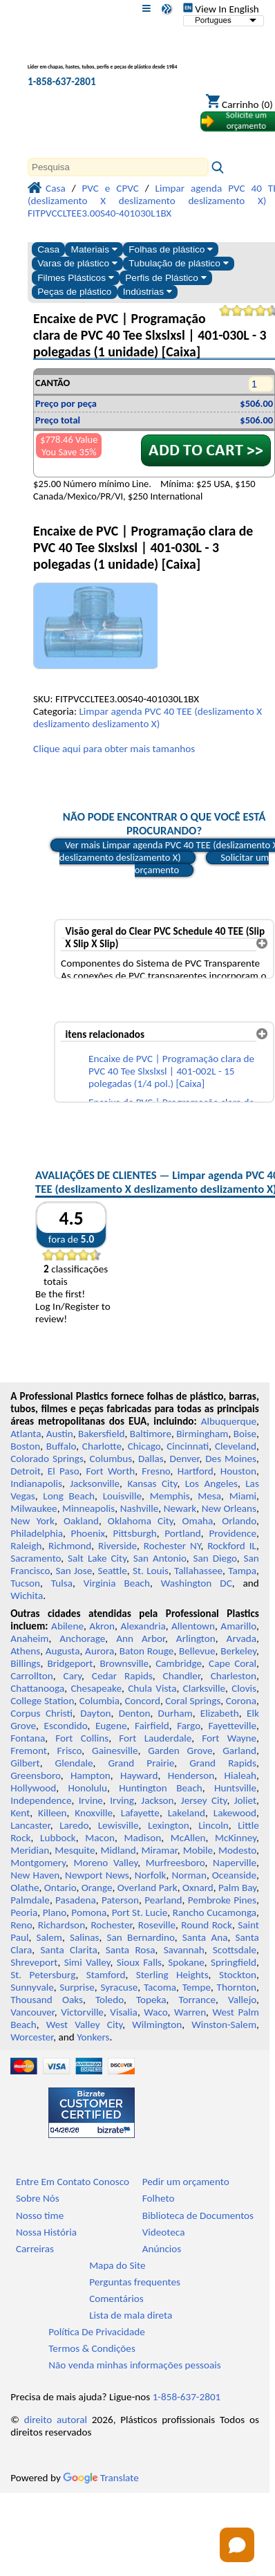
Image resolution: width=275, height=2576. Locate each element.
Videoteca (163, 2232)
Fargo (188, 1725)
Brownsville (124, 1663)
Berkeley (238, 1651)
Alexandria (142, 1626)
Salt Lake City (97, 1558)
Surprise (77, 1987)
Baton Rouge (147, 1651)
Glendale (74, 1763)
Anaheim (29, 1638)
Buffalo (61, 1446)
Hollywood (33, 1788)
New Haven (34, 1875)
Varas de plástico (77, 263)
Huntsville (235, 1788)
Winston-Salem (223, 2024)
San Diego (214, 1558)
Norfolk (151, 1875)
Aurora (99, 1651)
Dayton (95, 1713)
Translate (101, 2478)
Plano (54, 1912)
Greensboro (35, 1775)
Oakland (81, 1521)
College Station (42, 1701)
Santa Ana (205, 1937)
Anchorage (82, 1638)
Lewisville (118, 1825)
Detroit (25, 1471)
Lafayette (140, 1813)
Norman (189, 1875)
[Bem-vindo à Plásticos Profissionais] (102, 57)
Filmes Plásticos (75, 278)
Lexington (168, 1825)
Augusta (63, 1651)
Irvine (91, 1800)
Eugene (111, 1725)
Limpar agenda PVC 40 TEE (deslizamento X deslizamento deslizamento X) (147, 717)
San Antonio (160, 1558)
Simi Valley (87, 1962)
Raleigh (25, 1546)
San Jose (73, 1570)
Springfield (233, 1962)
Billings (25, 1663)
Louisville (122, 1496)
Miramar (160, 1850)
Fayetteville (232, 1725)
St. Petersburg (42, 1974)
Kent (20, 1813)
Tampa (242, 1570)
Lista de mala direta (130, 2315)
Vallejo (242, 1999)
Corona (241, 1701)
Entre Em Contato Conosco (72, 2181)
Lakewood (235, 1813)
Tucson (25, 1583)
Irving (122, 1800)
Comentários (116, 2298)
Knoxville (94, 1813)
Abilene (67, 1626)
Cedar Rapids (122, 1676)
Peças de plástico (74, 291)
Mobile (198, 1850)
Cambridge (178, 1663)
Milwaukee (33, 1508)
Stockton (237, 1974)
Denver (185, 1458)
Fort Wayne (229, 1738)
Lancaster (30, 1825)
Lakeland (186, 1813)
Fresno (156, 1471)
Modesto (237, 1850)
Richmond (69, 1546)
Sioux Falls (139, 1962)
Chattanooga (37, 1688)
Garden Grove (180, 1750)
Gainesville (115, 1750)
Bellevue (197, 1651)
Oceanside (234, 1875)
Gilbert (24, 1763)
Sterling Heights (172, 1974)
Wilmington (157, 2024)
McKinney (235, 1837)
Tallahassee (198, 1570)
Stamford (106, 1974)
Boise (245, 1433)
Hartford (196, 1471)
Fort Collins (81, 1738)
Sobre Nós (37, 2198)
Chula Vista (152, 1688)
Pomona (88, 1912)
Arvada (241, 1638)
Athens (25, 1651)
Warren (190, 2012)
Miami (242, 1496)
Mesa (209, 1496)
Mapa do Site (117, 2265)
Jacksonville (95, 1483)
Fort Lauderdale (155, 1738)
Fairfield (152, 1725)
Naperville (234, 1862)
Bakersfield (101, 1433)
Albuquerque (228, 1421)
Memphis (170, 1496)
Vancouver (32, 2012)
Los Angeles (211, 1483)
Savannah (184, 1950)
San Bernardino (141, 1937)
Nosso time (40, 2215)
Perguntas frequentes (134, 2282)
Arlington (196, 1638)
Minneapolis (88, 1508)
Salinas (84, 1937)
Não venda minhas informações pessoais (134, 2365)
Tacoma (160, 1987)
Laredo (73, 1825)
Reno (21, 1925)
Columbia (99, 1701)
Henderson (191, 1775)
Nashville (139, 1508)
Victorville (82, 2012)
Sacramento (35, 1558)
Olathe (24, 1887)
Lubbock (58, 1837)
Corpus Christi (41, 1713)
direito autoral (55, 2419)
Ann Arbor (140, 1638)
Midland (118, 1850)
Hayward (139, 1775)
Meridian (29, 1850)
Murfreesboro (175, 1862)
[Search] (118, 167)
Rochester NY (172, 1546)
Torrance (197, 1999)
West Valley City (84, 2024)
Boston (25, 1446)
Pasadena (75, 1900)
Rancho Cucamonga (214, 1912)
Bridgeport (70, 1663)
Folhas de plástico (171, 249)
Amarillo (238, 1626)
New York (32, 1521)
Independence (40, 1800)
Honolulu (87, 1788)
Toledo (109, 1999)
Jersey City (204, 1800)
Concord (142, 1701)
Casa (48, 249)
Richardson (61, 1925)
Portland (182, 1533)
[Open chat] (237, 2545)
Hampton (90, 1775)
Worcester (31, 2037)
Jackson (157, 1800)
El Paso (63, 1471)
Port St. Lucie (140, 1912)
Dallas (151, 1458)
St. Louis (151, 1570)
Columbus (111, 1458)
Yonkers (93, 2037)
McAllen (188, 1837)
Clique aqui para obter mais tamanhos (114, 748)
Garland (239, 1750)
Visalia (124, 2012)
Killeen (52, 1813)
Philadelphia (36, 1533)
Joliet (245, 1800)
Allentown (193, 1626)
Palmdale (30, 1900)
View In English (221, 9)
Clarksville (204, 1688)
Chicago (144, 1446)
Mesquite (75, 1850)
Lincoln (213, 1825)
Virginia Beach (117, 1583)
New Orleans (229, 1508)
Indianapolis (36, 1483)
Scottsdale (234, 1950)
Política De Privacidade (96, 2332)
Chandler (181, 1676)
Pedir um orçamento (185, 2181)
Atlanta (25, 1433)
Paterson (120, 1900)
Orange (97, 1887)
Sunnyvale (32, 1987)
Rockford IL (231, 1546)
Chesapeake (96, 1688)
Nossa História (46, 2232)
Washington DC (196, 1583)
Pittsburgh (135, 1533)
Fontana (27, 1738)
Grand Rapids (222, 1763)
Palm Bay (237, 1887)
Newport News (97, 1875)
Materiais (94, 249)
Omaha (198, 1521)
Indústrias (147, 291)
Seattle (111, 1570)
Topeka (151, 1999)
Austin (59, 1433)
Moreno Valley (106, 1862)
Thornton (236, 1987)
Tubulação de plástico (178, 263)
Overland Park (147, 1887)
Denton (135, 1713)
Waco (155, 2012)
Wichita (26, 1595)
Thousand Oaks (46, 1999)
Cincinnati (188, 1446)
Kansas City (152, 1483)
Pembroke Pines (222, 1900)
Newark (180, 1508)
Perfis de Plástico (165, 278)
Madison (142, 1837)
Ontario (60, 1887)
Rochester (111, 1925)
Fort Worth (110, 1471)
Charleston (233, 1676)
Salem (49, 1937)
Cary (73, 1676)
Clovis (243, 1688)
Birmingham (202, 1433)
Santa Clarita (68, 1950)
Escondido (66, 1725)
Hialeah (241, 1775)
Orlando (239, 1521)
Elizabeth (219, 1713)
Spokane (186, 1962)
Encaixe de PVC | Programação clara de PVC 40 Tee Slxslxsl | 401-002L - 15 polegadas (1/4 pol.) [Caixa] (171, 1071)
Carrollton (31, 1676)
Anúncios (162, 2248)
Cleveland (235, 1446)
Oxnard (198, 1887)
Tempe (196, 1987)
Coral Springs (192, 1701)
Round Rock (206, 1925)
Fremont (28, 1750)
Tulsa (62, 1583)
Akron (102, 1626)
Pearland (163, 1900)
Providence (232, 1533)
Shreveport (33, 1962)
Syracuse (119, 1987)
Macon (100, 1837)
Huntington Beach (160, 1788)
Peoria (23, 1912)
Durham (175, 1713)
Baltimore (150, 1433)
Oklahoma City (140, 1521)
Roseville (157, 1925)
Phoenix (88, 1533)
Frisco (69, 1750)
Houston (238, 1471)
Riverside (117, 1546)
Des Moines (230, 1458)
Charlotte (102, 1446)
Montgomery (38, 1862)
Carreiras (35, 2248)
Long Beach (69, 1496)
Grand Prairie (141, 1763)
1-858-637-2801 (62, 81)
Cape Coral (232, 1663)
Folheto (158, 2198)
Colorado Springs (47, 1458)
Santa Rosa (130, 1950)
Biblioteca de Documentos (198, 2215)
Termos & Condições (91, 2348)
